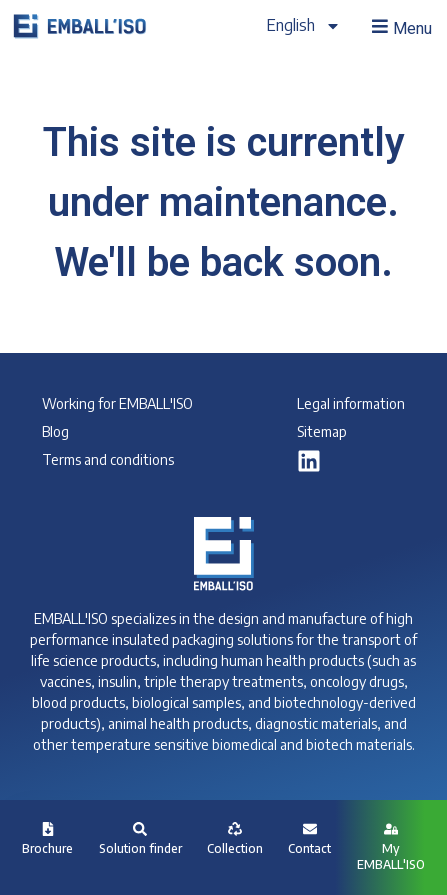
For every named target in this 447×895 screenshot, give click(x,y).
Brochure (47, 848)
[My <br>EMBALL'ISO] (391, 829)
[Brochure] (48, 829)
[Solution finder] (140, 829)
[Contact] (310, 829)
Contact (309, 848)
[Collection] (235, 829)
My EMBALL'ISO (391, 856)
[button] (400, 27)
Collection (235, 848)
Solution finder (140, 848)
